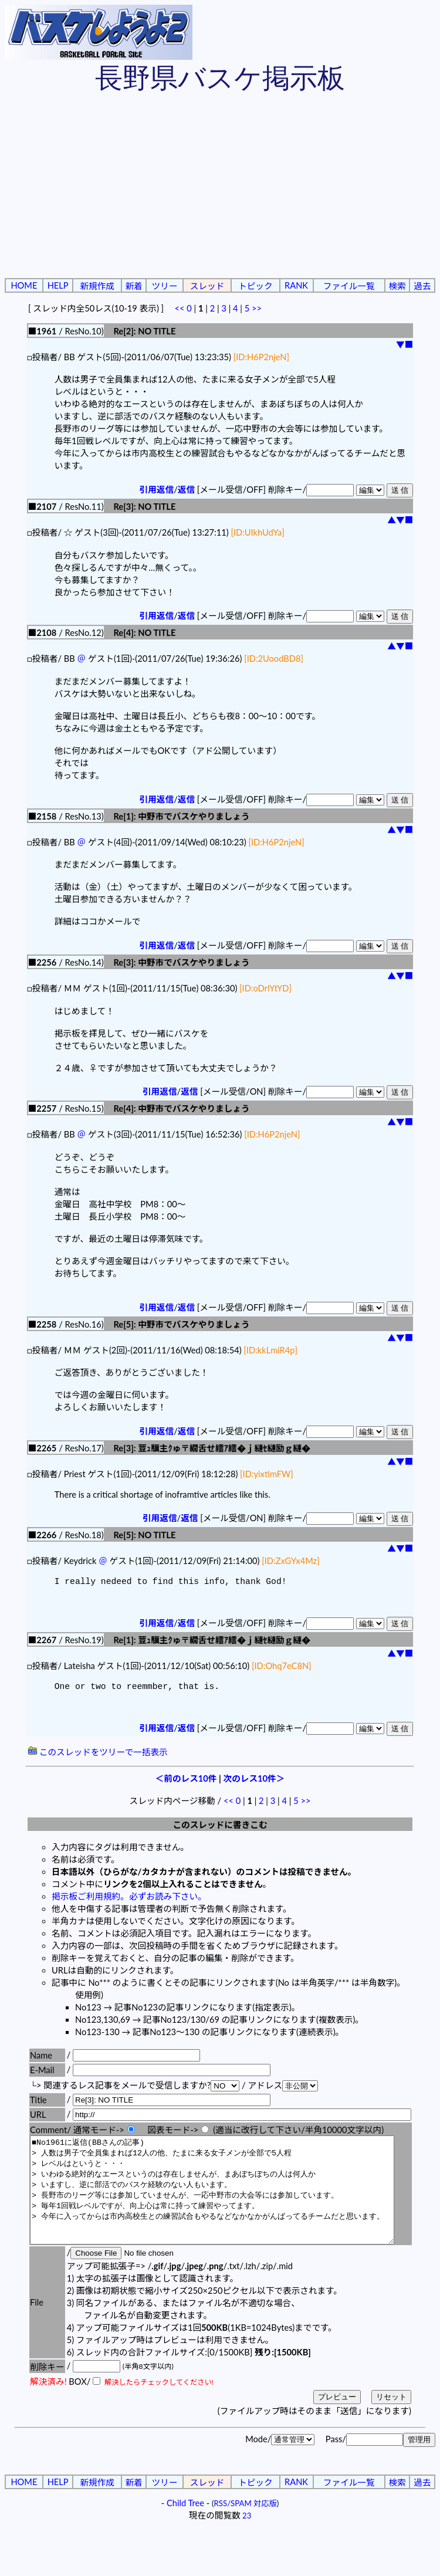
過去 (422, 286)
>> (257, 308)
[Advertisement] (220, 188)
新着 (133, 286)
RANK (296, 285)
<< (179, 308)
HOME (24, 285)
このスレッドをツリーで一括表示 (98, 1757)
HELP (58, 285)
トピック (255, 286)
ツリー (165, 286)
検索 (396, 286)
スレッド (207, 286)
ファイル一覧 (349, 286)
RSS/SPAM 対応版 (245, 2529)
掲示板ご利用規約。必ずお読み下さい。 (129, 1901)
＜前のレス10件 (186, 1783)
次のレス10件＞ (254, 1783)
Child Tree (185, 2529)
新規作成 (97, 286)
